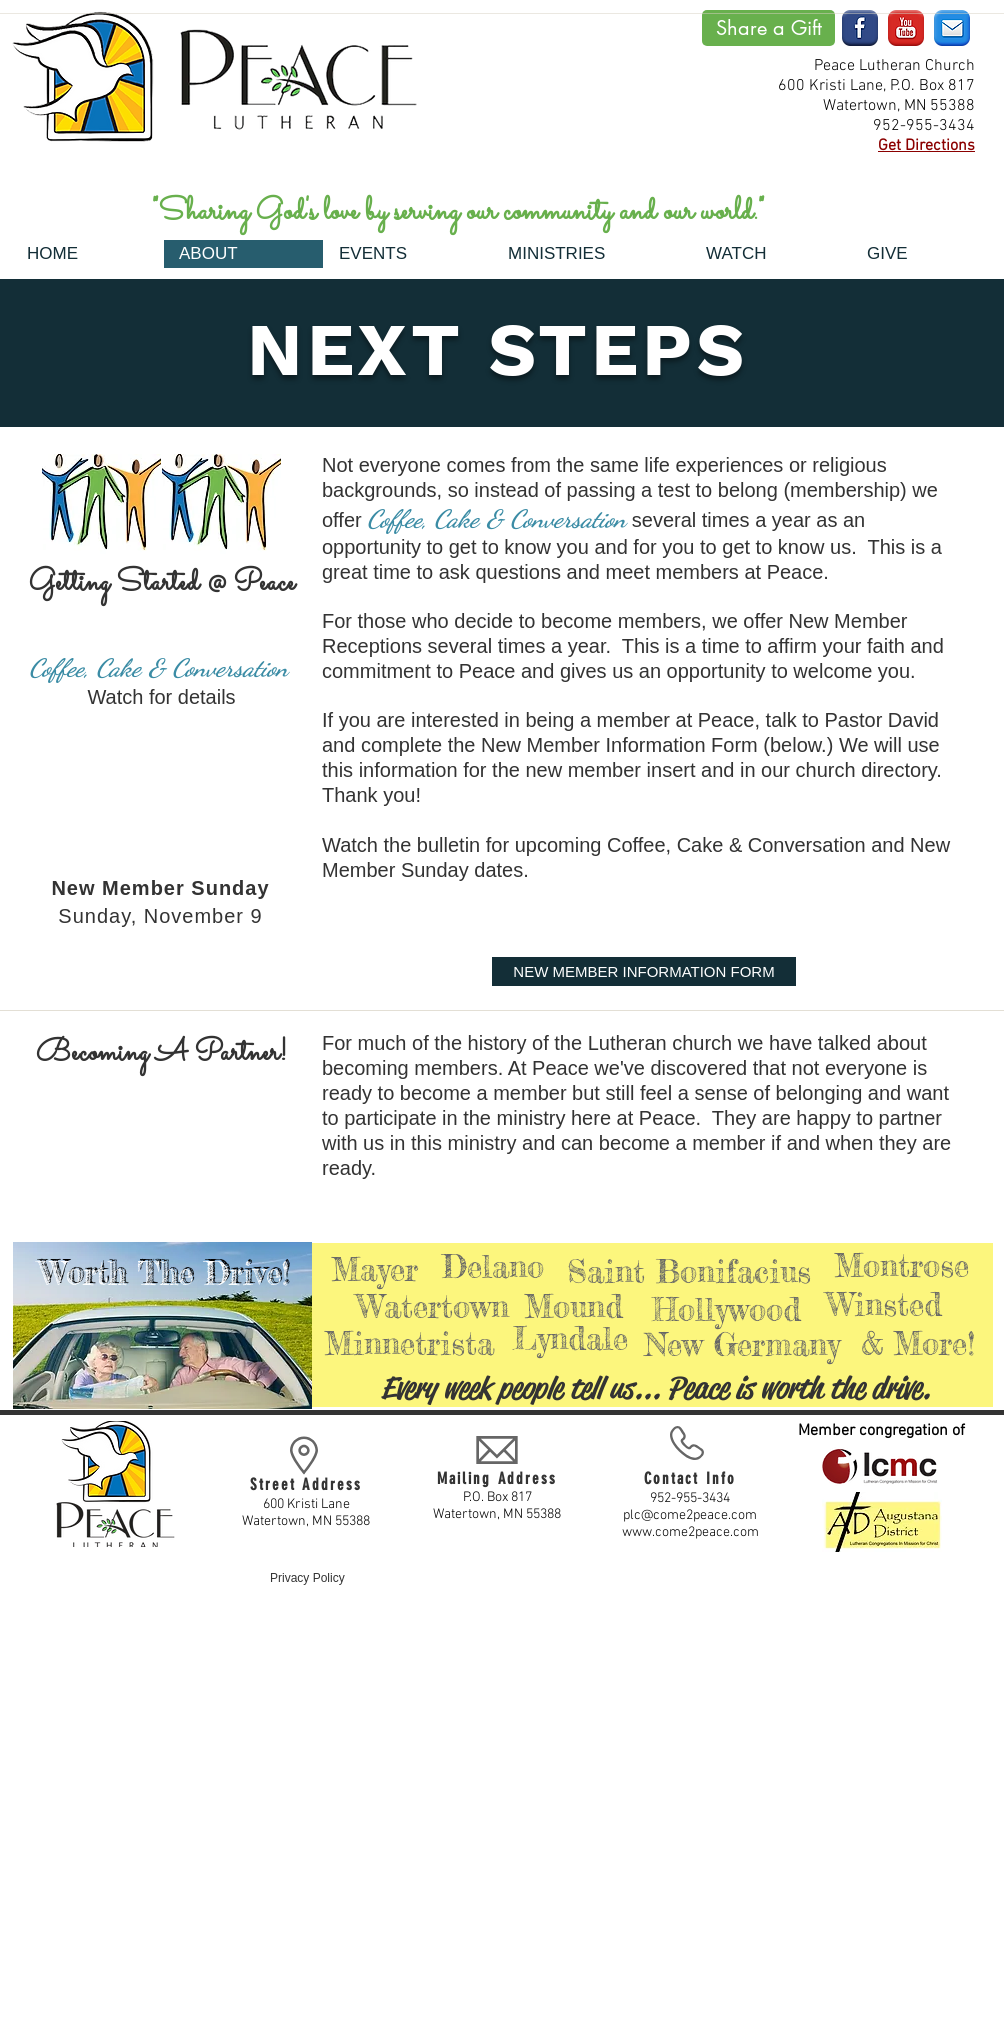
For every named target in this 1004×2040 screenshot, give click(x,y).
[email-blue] (952, 28)
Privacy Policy (307, 1578)
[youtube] (906, 28)
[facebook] (860, 28)
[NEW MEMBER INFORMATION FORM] (644, 971)
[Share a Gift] (768, 28)
